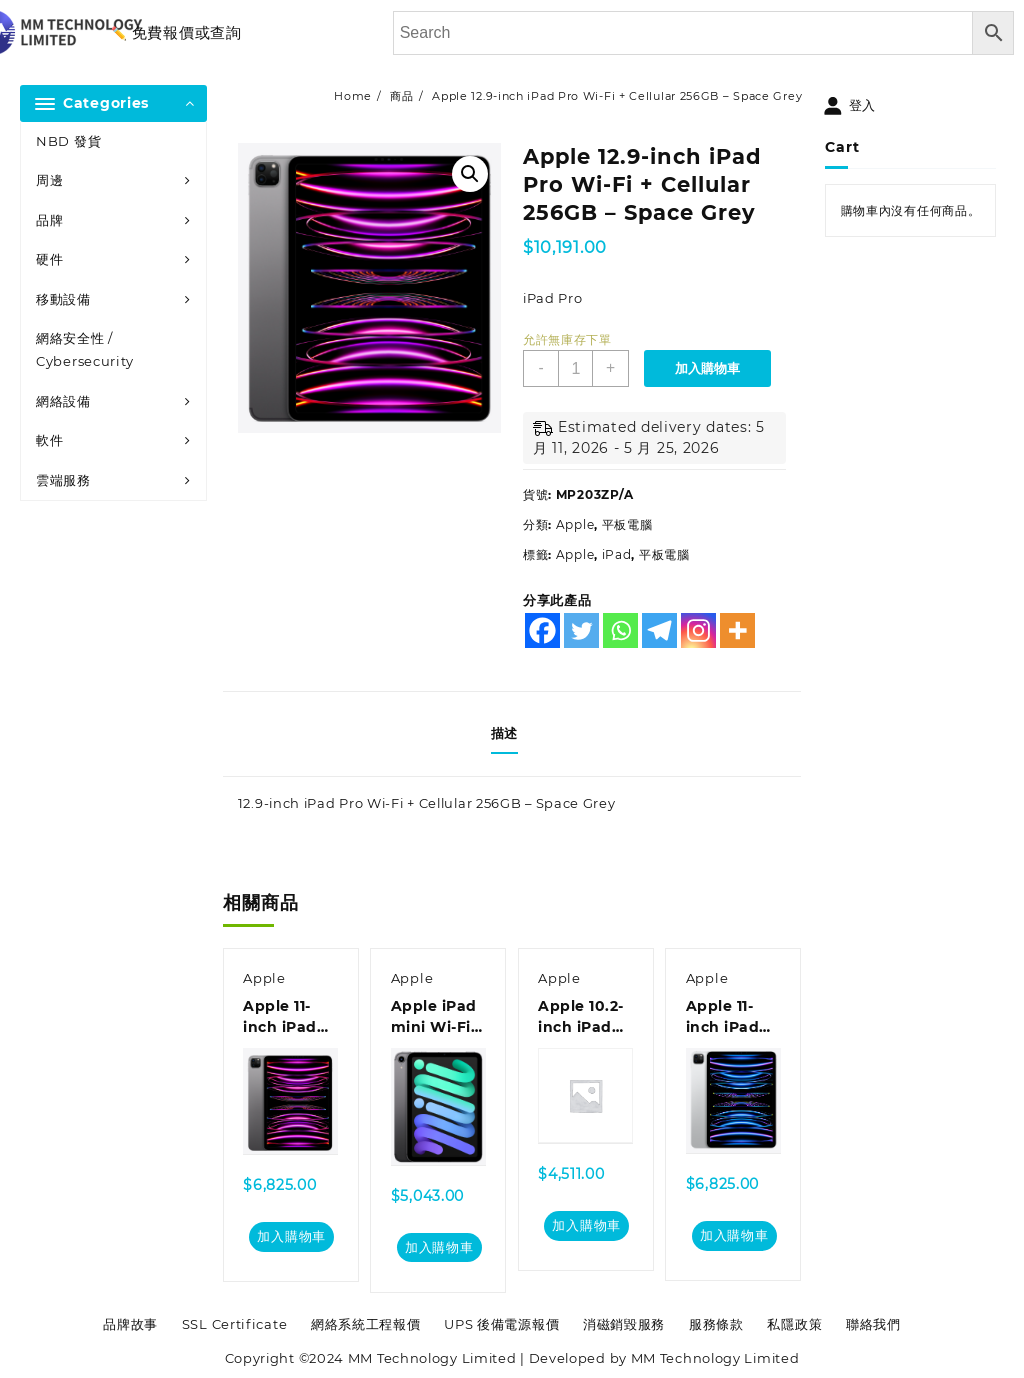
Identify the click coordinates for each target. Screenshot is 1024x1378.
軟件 (49, 440)
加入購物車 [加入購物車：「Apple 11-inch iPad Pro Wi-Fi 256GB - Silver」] (734, 1236)
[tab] (512, 734)
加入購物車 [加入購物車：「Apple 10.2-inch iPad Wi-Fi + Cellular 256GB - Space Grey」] (586, 1226)
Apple (575, 524)
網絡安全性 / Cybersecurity (85, 349)
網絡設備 (63, 401)
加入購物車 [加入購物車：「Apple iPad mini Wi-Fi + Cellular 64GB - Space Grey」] (439, 1247)
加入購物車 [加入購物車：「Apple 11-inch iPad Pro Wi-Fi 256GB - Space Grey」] (291, 1237)
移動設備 (63, 299)
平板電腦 (627, 524)
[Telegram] (659, 630)
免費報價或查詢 (187, 32)
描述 (504, 733)
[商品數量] (576, 368)
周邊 (49, 180)
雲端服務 (63, 480)
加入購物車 (708, 368)
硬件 (49, 259)
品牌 (49, 220)
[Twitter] (581, 630)
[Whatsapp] (620, 630)
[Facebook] (542, 630)
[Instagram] (698, 630)
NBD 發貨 (68, 141)
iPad (617, 554)
